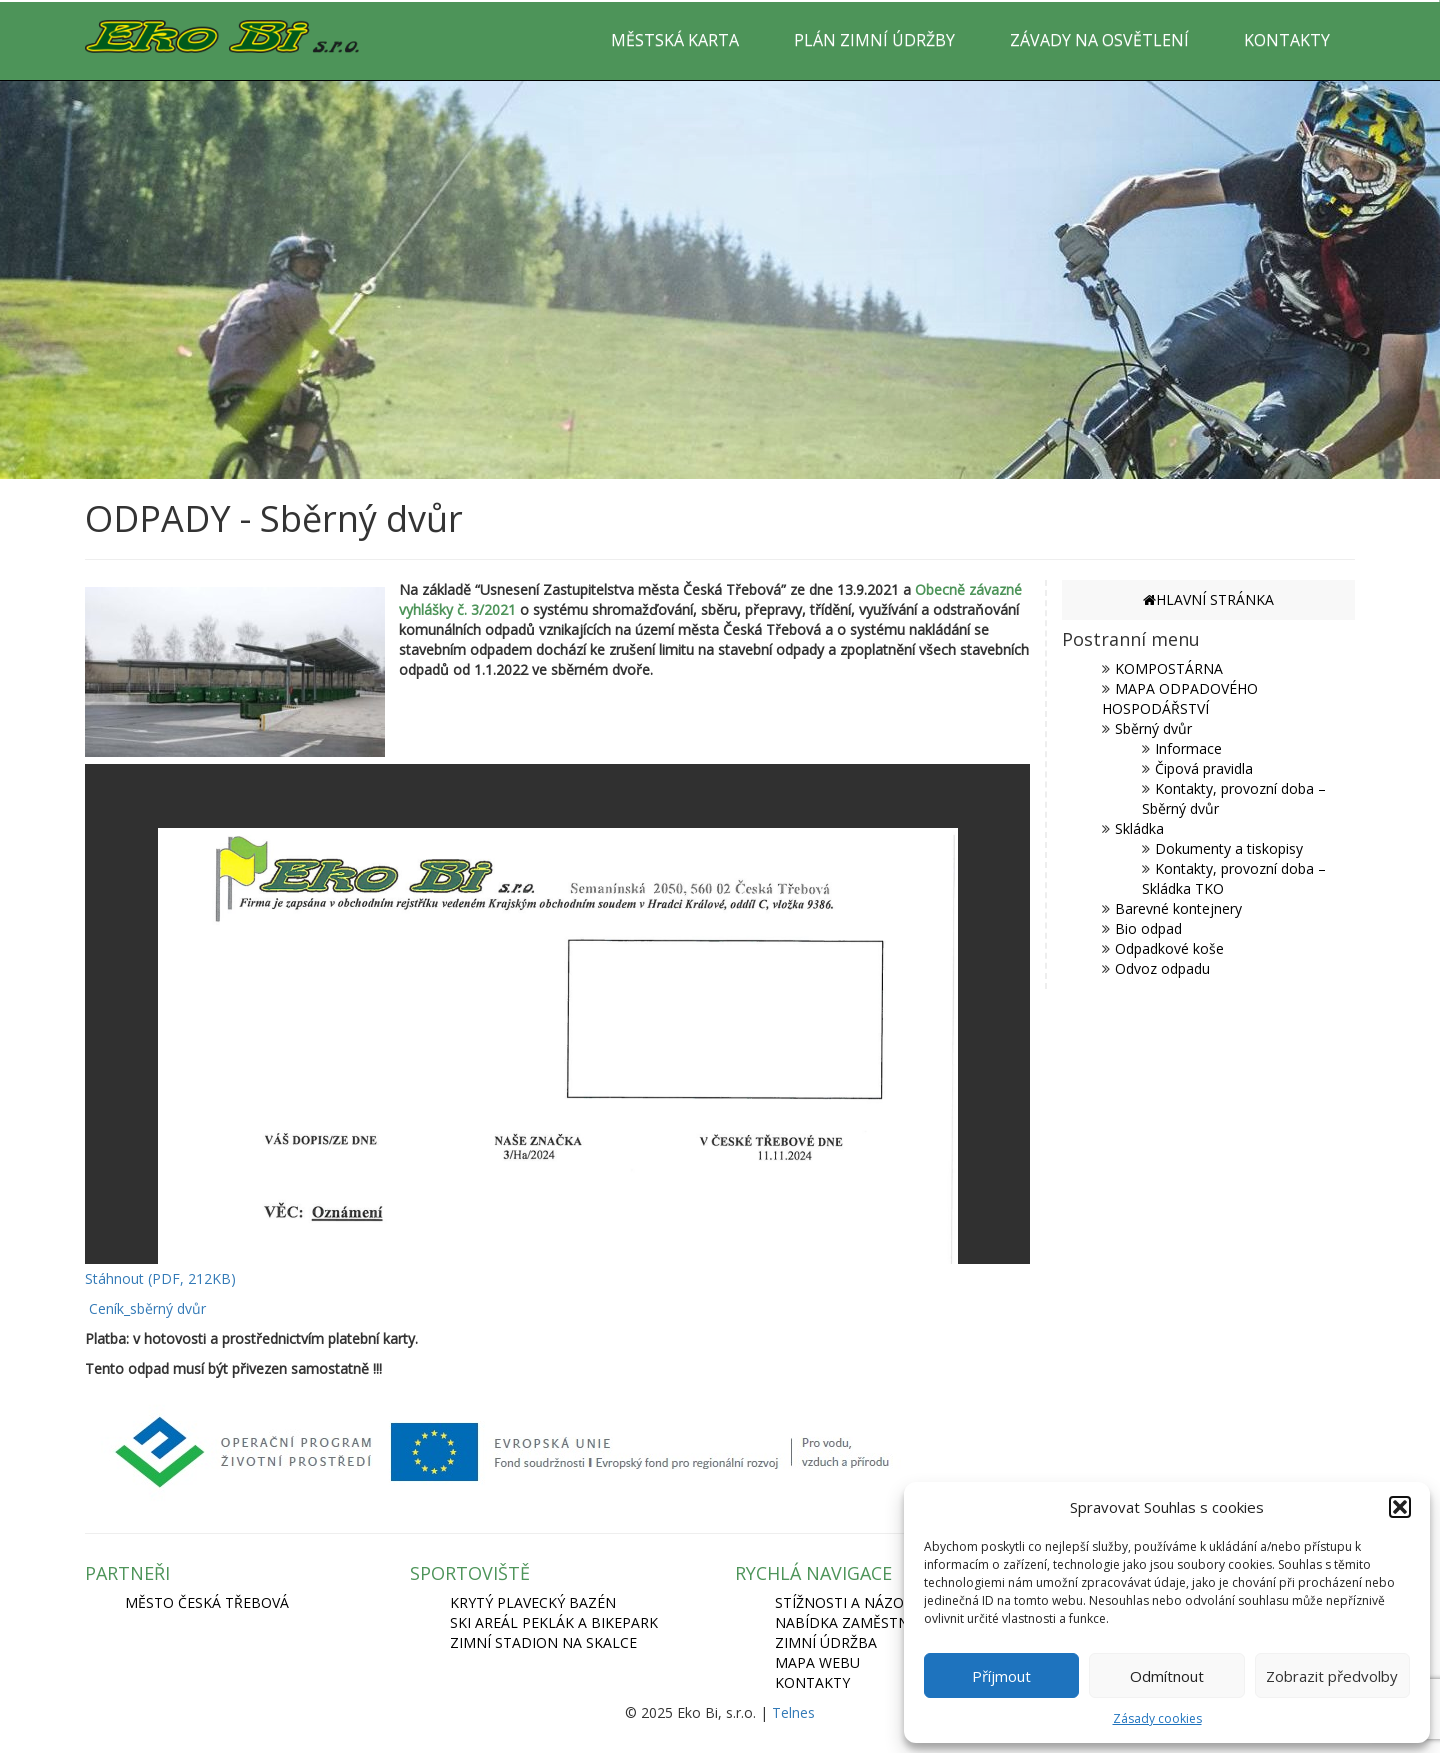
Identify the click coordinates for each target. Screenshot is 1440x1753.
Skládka (1139, 828)
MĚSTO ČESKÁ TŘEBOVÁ (207, 1602)
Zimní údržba (826, 1642)
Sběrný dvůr (1153, 728)
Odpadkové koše (1169, 948)
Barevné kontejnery (1178, 908)
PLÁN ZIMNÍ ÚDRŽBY (874, 40)
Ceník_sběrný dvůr (147, 1308)
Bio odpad (1148, 928)
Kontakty (812, 1682)
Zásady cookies (1157, 1718)
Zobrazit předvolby (1332, 1676)
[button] (1400, 1507)
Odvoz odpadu (1162, 968)
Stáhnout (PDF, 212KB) (160, 1278)
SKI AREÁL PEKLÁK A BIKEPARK (554, 1622)
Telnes (793, 1712)
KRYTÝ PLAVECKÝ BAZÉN (533, 1602)
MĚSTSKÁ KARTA (675, 40)
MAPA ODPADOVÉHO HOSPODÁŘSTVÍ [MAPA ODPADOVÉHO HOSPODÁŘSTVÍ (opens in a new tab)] (1180, 698)
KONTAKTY (1287, 40)
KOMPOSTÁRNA (1169, 668)
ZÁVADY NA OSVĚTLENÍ (1099, 40)
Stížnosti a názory (848, 1602)
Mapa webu (817, 1662)
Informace (1188, 748)
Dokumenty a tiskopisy (1229, 848)
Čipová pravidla (1204, 768)
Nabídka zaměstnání (854, 1622)
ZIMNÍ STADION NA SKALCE (543, 1642)
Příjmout (1001, 1676)
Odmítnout (1167, 1676)
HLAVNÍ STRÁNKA (1208, 599)
